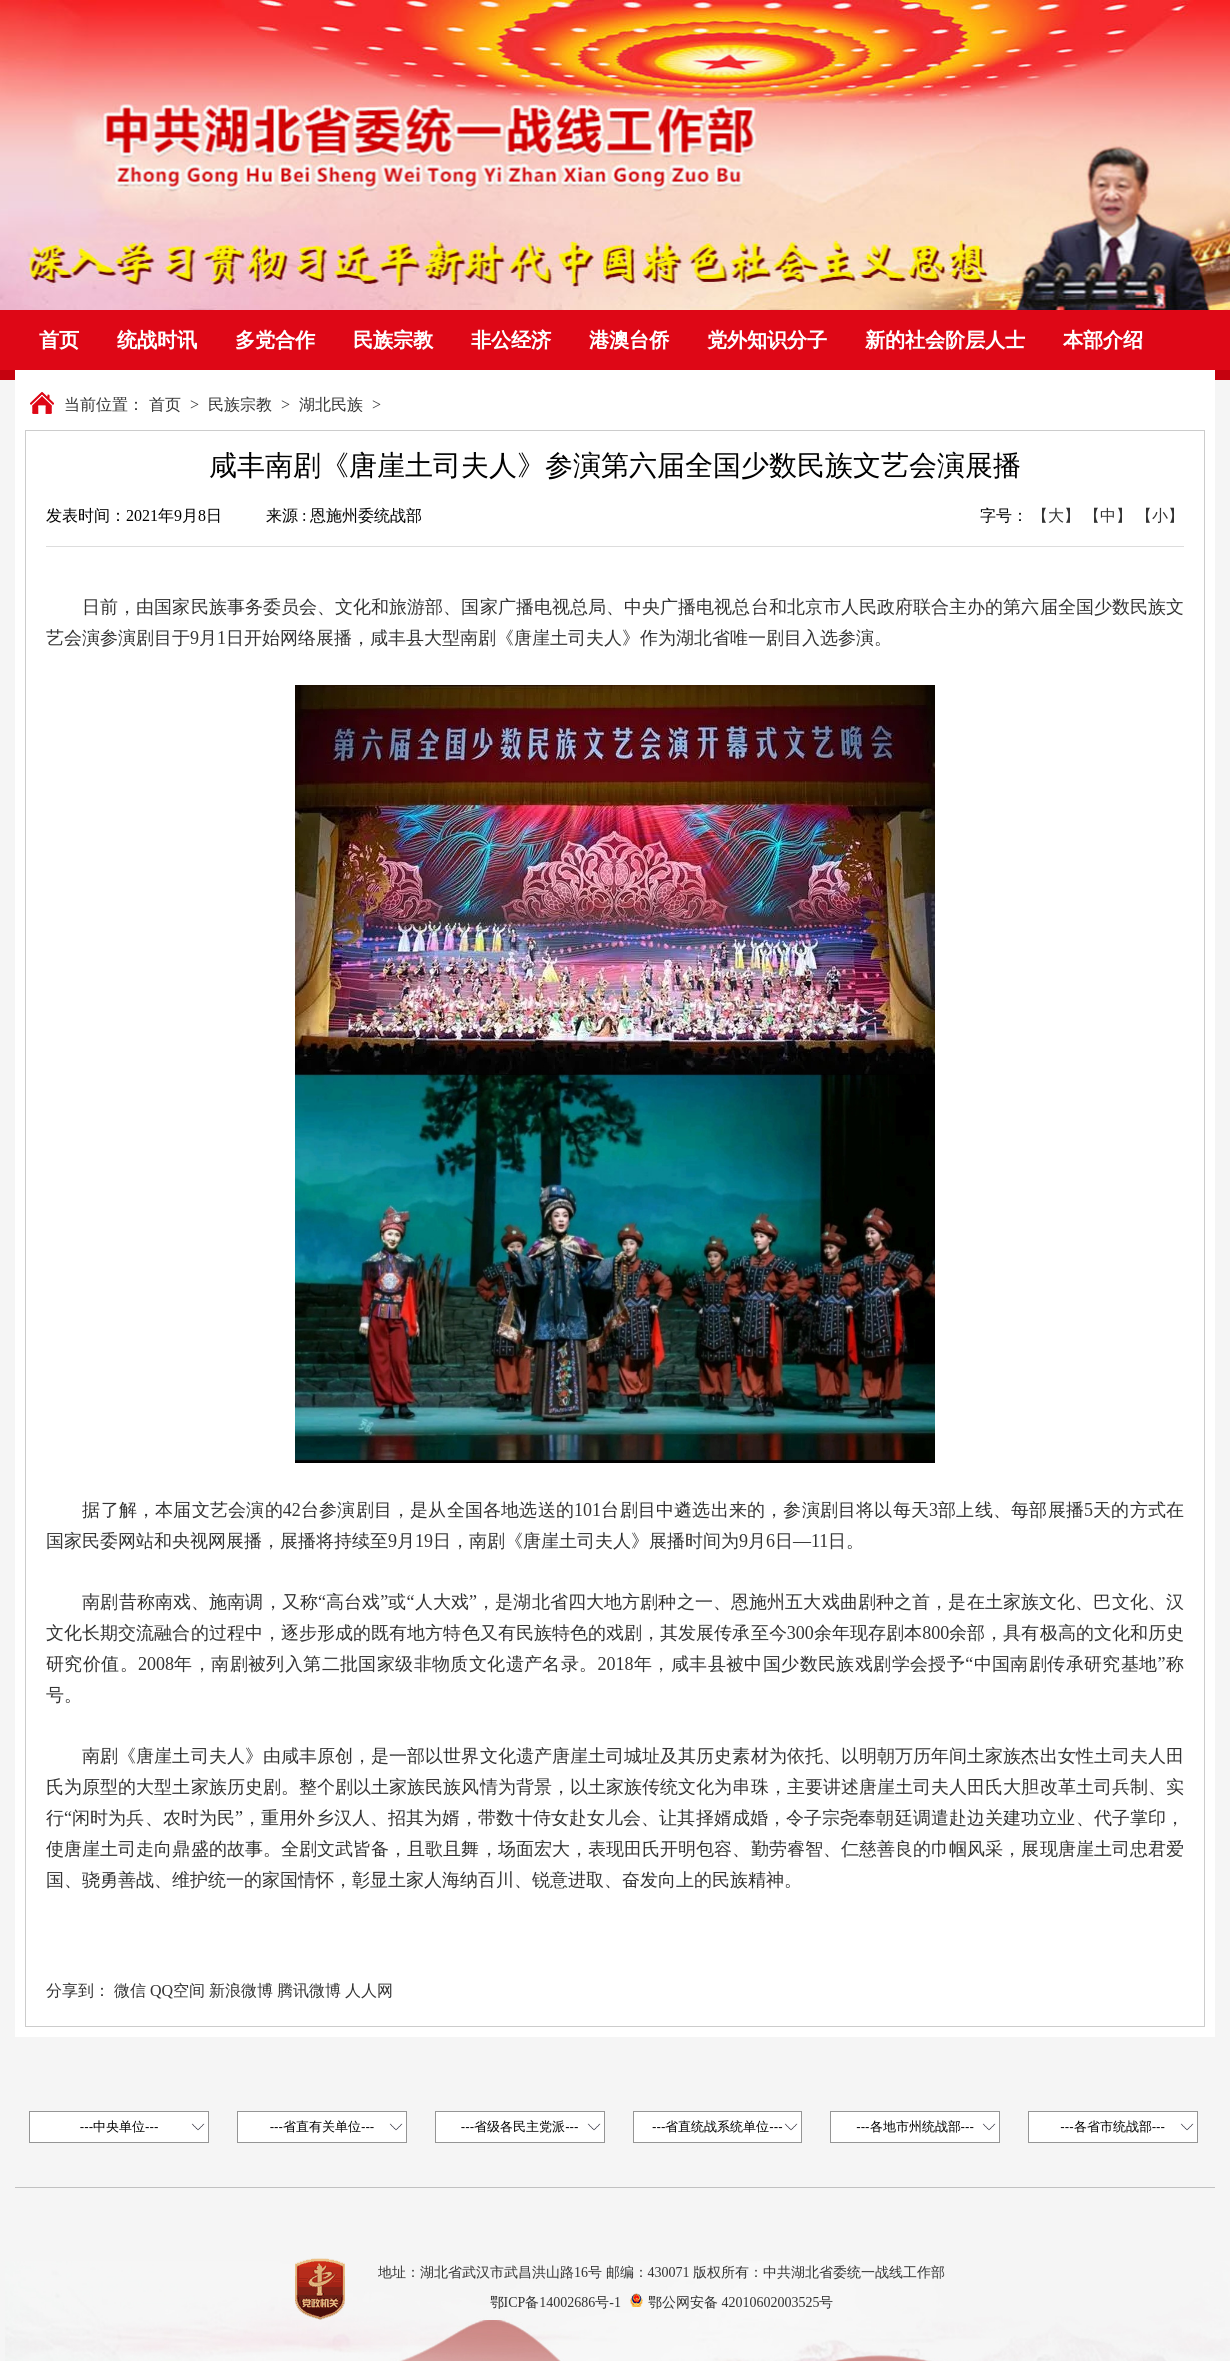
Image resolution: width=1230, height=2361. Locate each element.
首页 (59, 340)
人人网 (369, 1990)
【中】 (1108, 515)
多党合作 (275, 340)
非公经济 (511, 340)
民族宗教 (393, 340)
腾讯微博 (309, 1990)
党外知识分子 (767, 340)
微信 (130, 1990)
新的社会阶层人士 (945, 340)
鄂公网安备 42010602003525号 (741, 2302)
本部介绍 (1103, 340)
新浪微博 (241, 1990)
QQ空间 (177, 1990)
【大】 (1056, 515)
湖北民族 (331, 404)
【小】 (1160, 515)
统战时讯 (157, 340)
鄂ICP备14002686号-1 (555, 2302)
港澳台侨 (629, 340)
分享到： (78, 1990)
